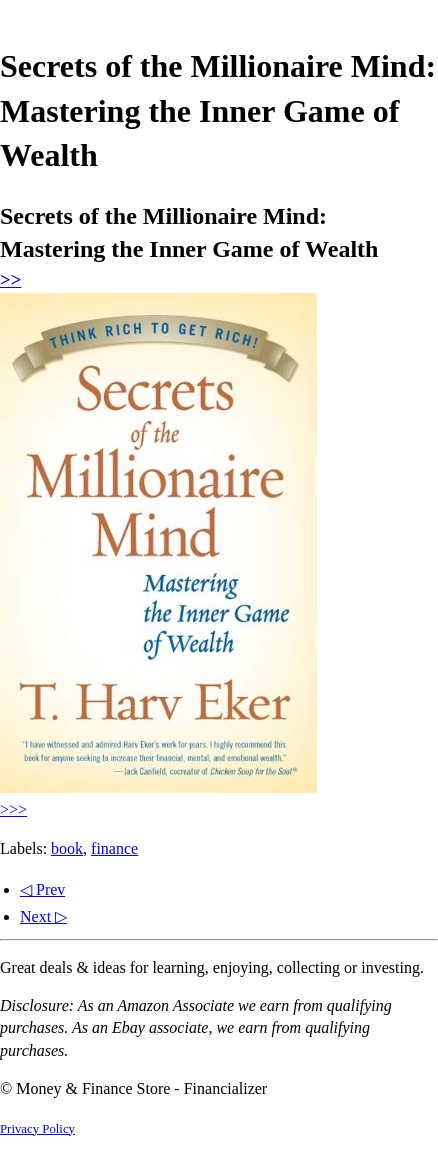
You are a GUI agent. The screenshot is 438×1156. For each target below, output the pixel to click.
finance (114, 848)
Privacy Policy (37, 1129)
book (67, 848)
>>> (13, 809)
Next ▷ (43, 916)
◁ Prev (42, 889)
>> (10, 279)
